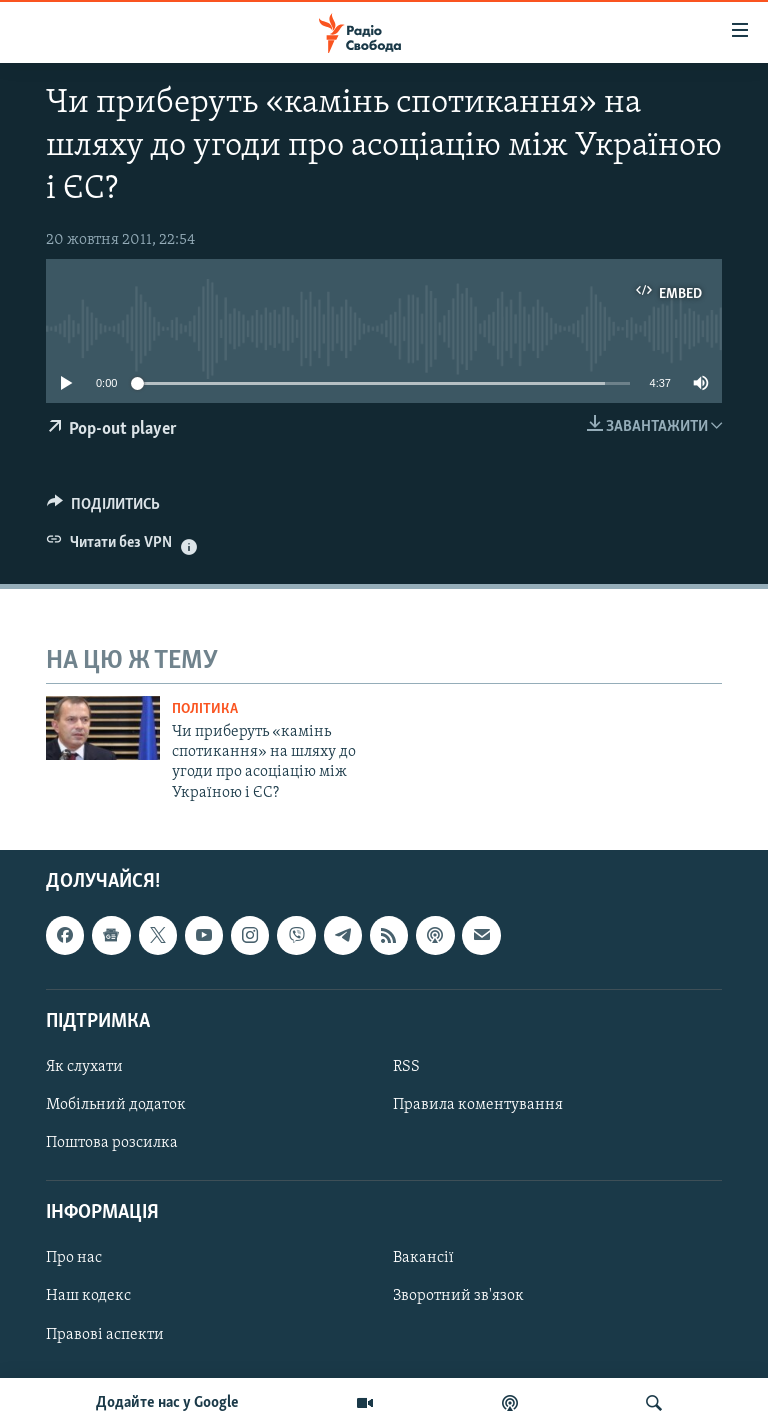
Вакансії (423, 1259)
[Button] (103, 509)
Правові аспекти (105, 1335)
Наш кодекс (88, 1297)
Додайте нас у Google (167, 1403)
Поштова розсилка (112, 1143)
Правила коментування (478, 1105)
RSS (406, 1067)
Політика (205, 709)
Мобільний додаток (116, 1105)
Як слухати (84, 1067)
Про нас (74, 1259)
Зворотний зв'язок (458, 1297)
